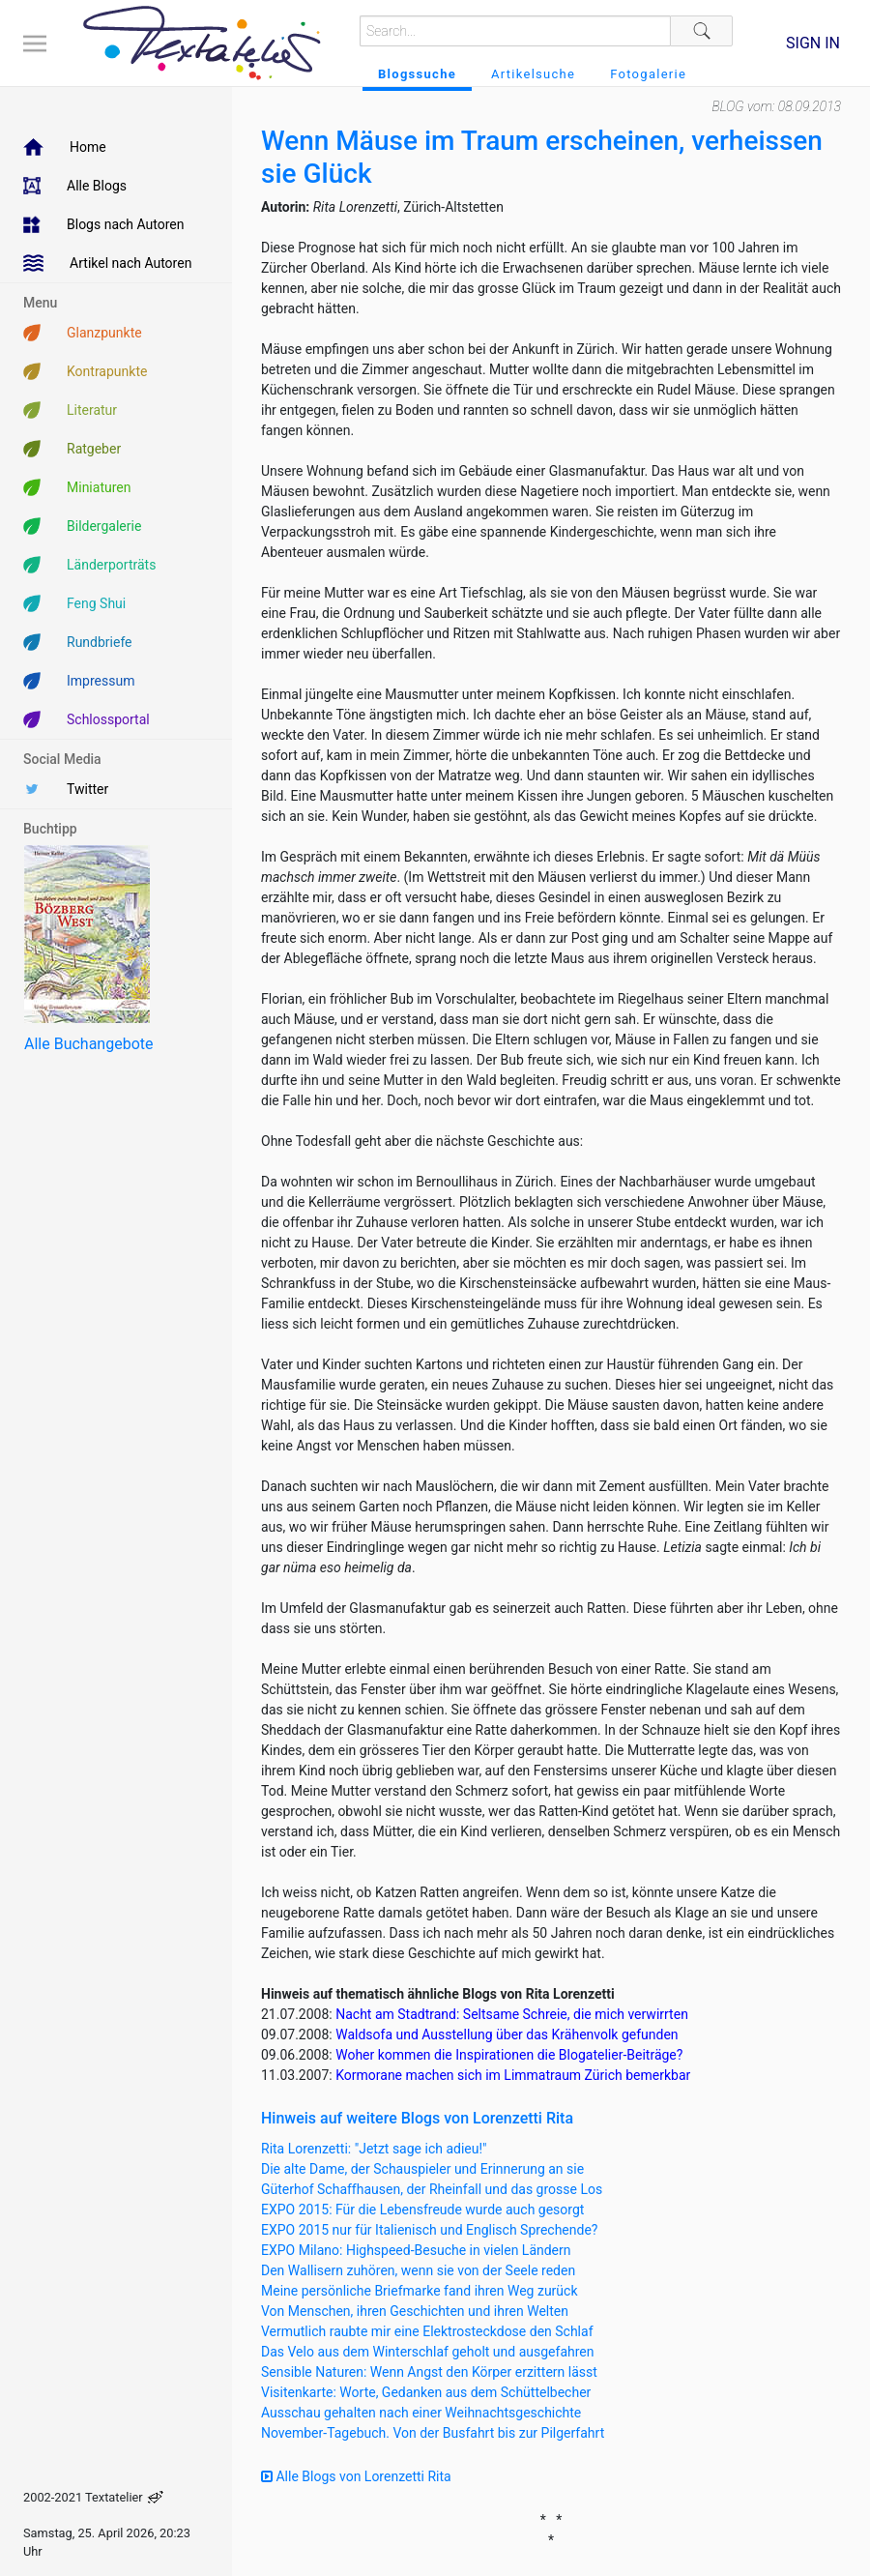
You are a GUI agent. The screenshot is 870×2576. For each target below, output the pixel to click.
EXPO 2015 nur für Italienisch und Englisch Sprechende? (429, 2230)
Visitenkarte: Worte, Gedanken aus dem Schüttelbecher (426, 2392)
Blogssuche (417, 74)
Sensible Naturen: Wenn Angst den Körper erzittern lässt (429, 2372)
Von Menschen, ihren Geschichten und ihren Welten (414, 2311)
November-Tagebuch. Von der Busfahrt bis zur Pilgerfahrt (432, 2433)
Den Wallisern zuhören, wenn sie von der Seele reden (418, 2270)
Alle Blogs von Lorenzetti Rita (356, 2476)
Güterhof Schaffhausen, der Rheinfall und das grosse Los (431, 2189)
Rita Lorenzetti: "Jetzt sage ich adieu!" (374, 2148)
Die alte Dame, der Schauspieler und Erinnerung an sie (422, 2169)
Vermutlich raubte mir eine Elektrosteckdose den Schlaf (427, 2331)
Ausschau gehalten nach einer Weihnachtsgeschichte (421, 2412)
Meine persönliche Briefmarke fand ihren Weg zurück (419, 2290)
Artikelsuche (533, 74)
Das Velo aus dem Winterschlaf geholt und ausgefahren (427, 2351)
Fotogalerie (648, 74)
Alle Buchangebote (88, 1044)
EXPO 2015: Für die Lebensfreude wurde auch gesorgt (422, 2209)
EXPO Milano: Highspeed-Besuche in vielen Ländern (416, 2250)
